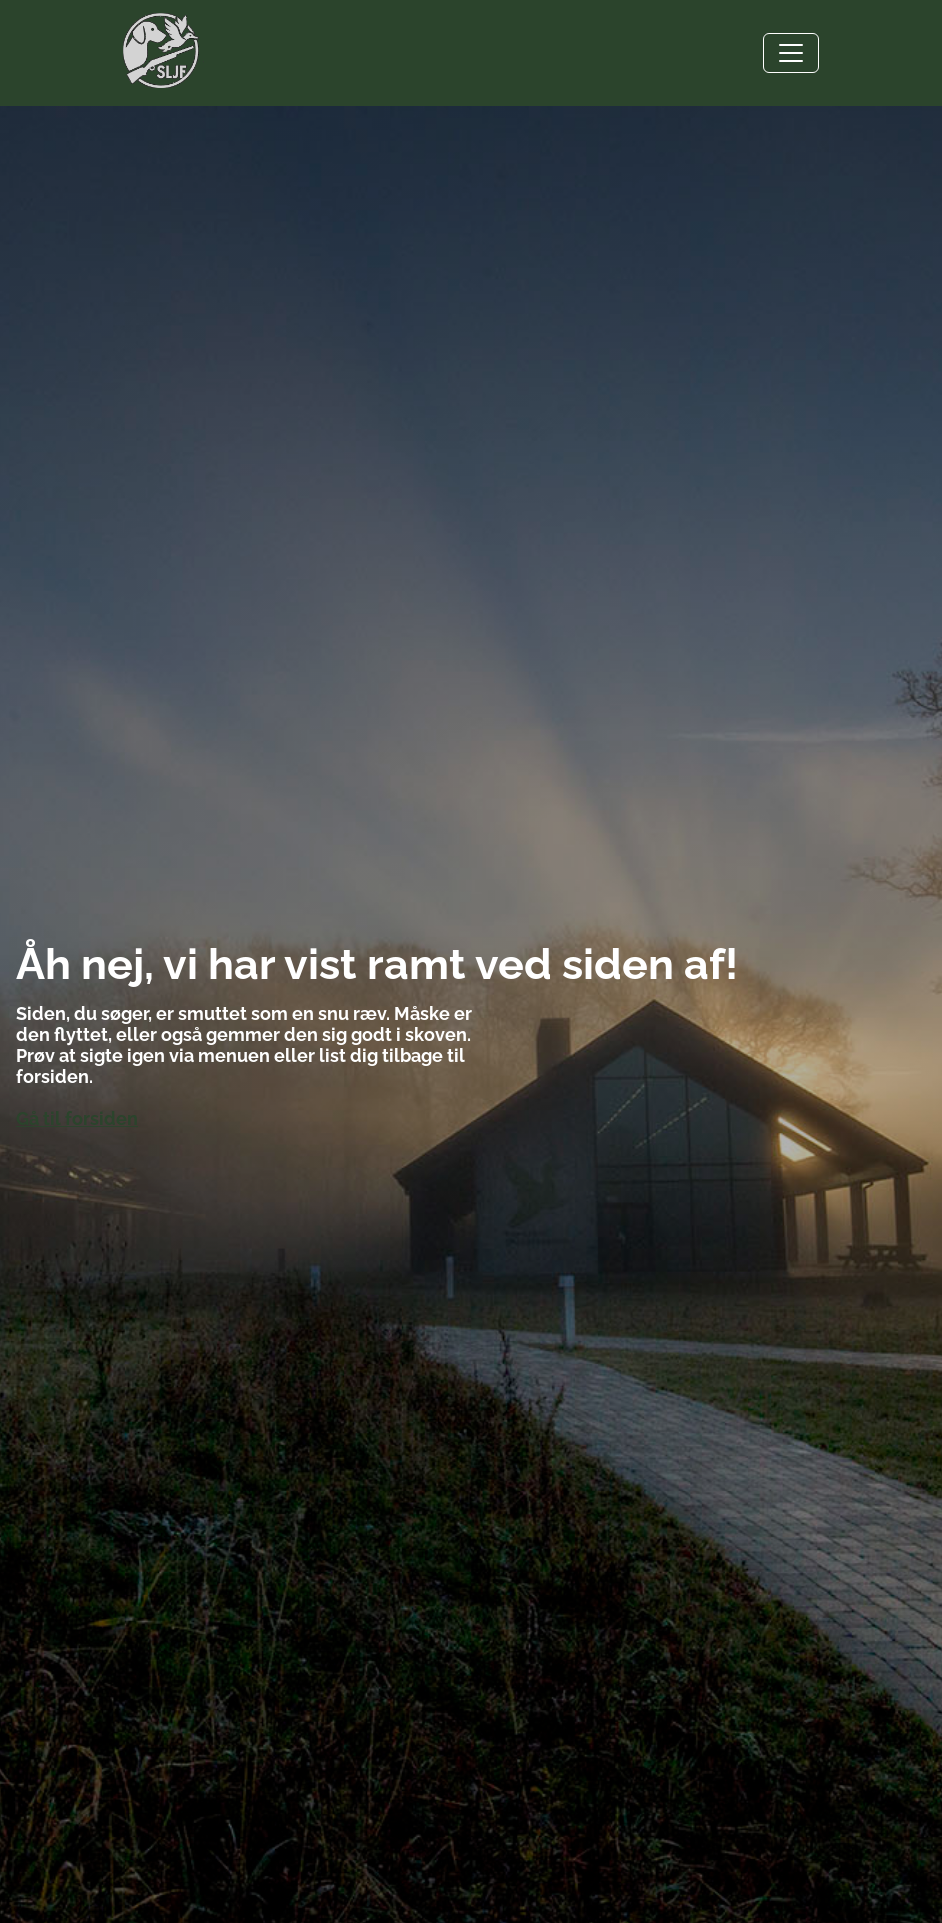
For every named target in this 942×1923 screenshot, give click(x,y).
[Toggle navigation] (791, 53)
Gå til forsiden (77, 1118)
